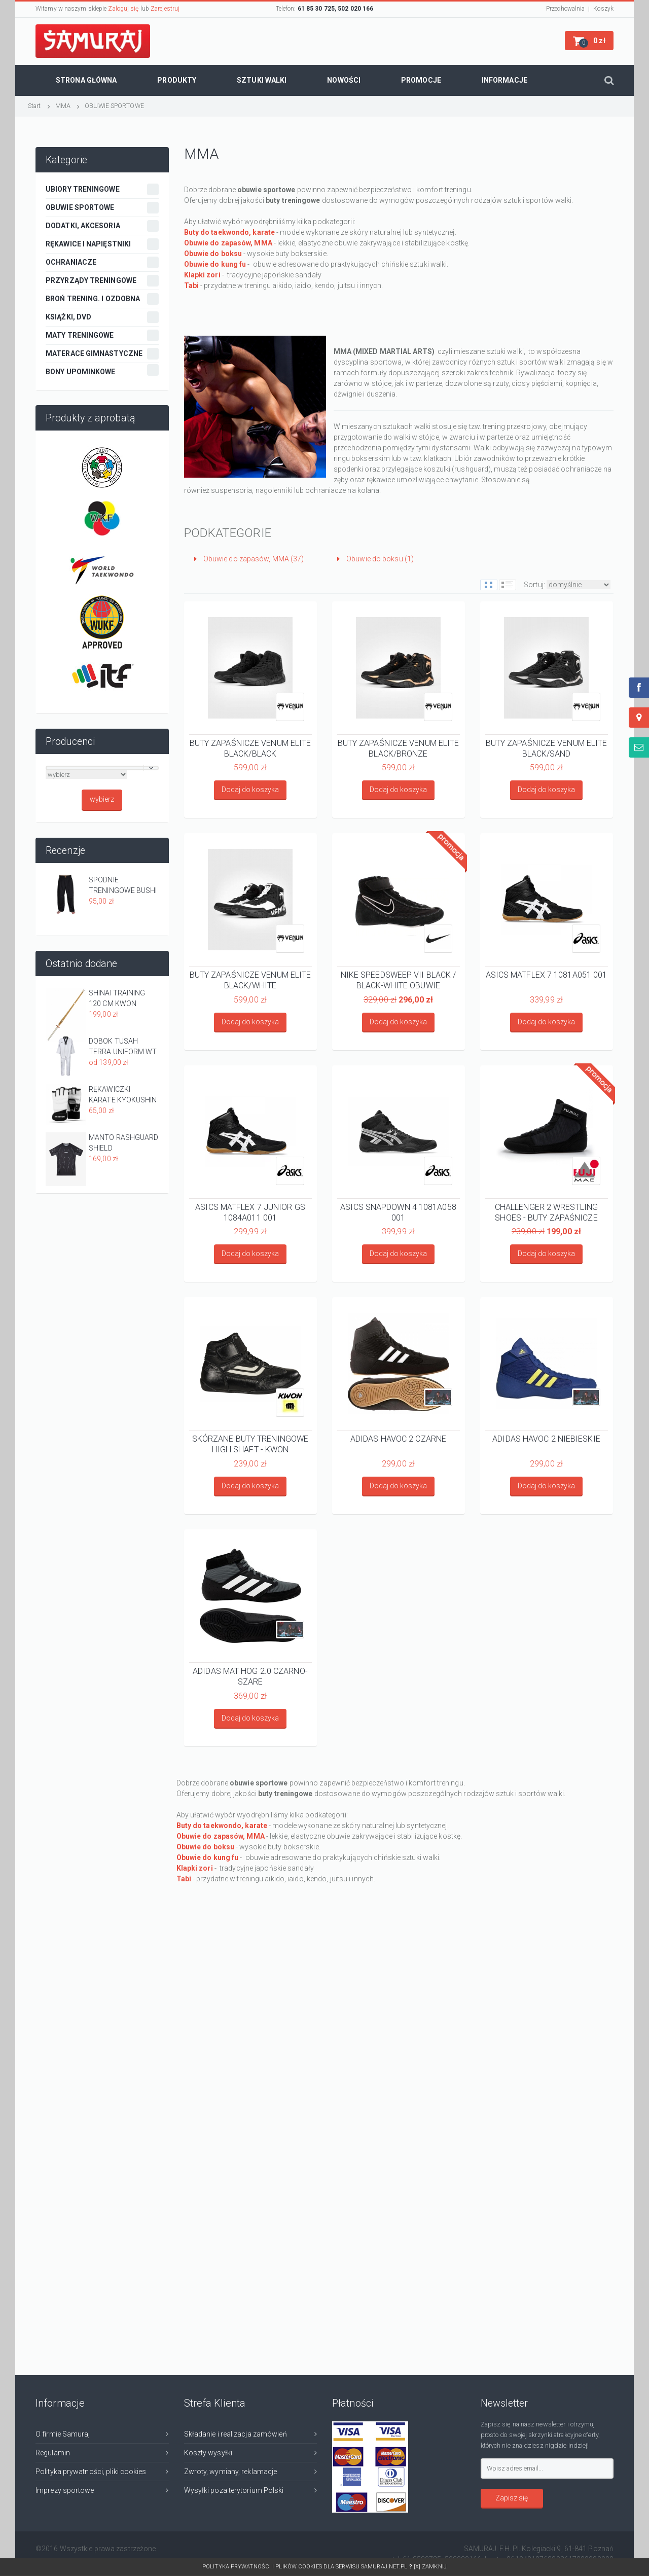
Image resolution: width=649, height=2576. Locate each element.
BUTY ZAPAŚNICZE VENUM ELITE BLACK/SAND (546, 748)
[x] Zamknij (430, 2566)
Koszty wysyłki (208, 2453)
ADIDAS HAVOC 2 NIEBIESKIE (546, 1439)
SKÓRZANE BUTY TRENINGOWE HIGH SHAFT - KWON (250, 1443)
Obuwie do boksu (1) (375, 559)
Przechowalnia (565, 8)
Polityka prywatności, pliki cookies (91, 2471)
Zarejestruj (165, 8)
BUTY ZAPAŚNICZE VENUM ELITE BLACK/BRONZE (398, 748)
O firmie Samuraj (62, 2434)
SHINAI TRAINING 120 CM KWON (117, 998)
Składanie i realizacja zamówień (235, 2434)
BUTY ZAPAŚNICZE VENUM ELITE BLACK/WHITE (250, 979)
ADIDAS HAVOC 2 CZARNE (398, 1439)
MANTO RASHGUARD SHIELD (124, 1142)
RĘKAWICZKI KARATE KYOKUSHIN (123, 1094)
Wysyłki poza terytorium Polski (234, 2490)
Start (34, 106)
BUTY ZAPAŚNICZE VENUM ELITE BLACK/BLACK (250, 748)
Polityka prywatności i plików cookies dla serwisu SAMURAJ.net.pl (308, 2566)
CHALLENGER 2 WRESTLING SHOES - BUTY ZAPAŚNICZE (546, 1212)
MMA (62, 106)
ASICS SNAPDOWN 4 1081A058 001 (398, 1212)
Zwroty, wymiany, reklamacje (230, 2471)
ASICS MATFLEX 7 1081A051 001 (546, 975)
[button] (589, 40)
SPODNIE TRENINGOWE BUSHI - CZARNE (123, 886)
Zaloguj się (123, 8)
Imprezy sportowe (64, 2490)
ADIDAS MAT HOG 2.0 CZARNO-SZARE (250, 1676)
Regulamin (52, 2453)
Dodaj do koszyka (250, 789)
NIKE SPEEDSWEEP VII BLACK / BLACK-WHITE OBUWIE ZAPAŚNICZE (398, 979)
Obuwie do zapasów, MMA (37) (249, 559)
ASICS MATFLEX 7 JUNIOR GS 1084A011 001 (250, 1212)
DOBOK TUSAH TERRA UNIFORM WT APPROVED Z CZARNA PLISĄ (123, 1047)
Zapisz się (511, 2498)
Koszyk (603, 8)
